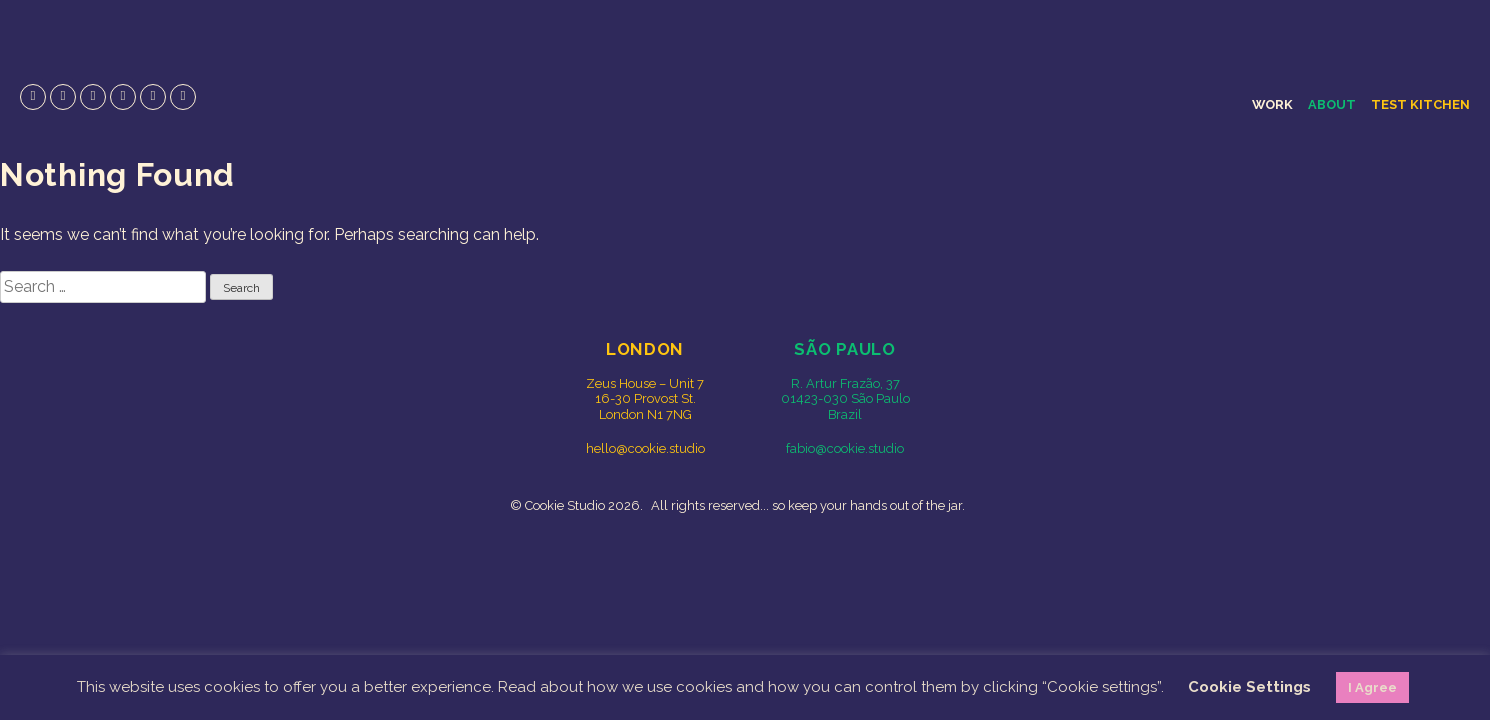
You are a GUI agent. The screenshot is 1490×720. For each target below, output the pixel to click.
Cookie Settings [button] (1249, 687)
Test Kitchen (1420, 104)
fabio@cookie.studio (845, 448)
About (1332, 104)
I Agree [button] (1372, 687)
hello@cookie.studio (645, 448)
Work (1272, 104)
